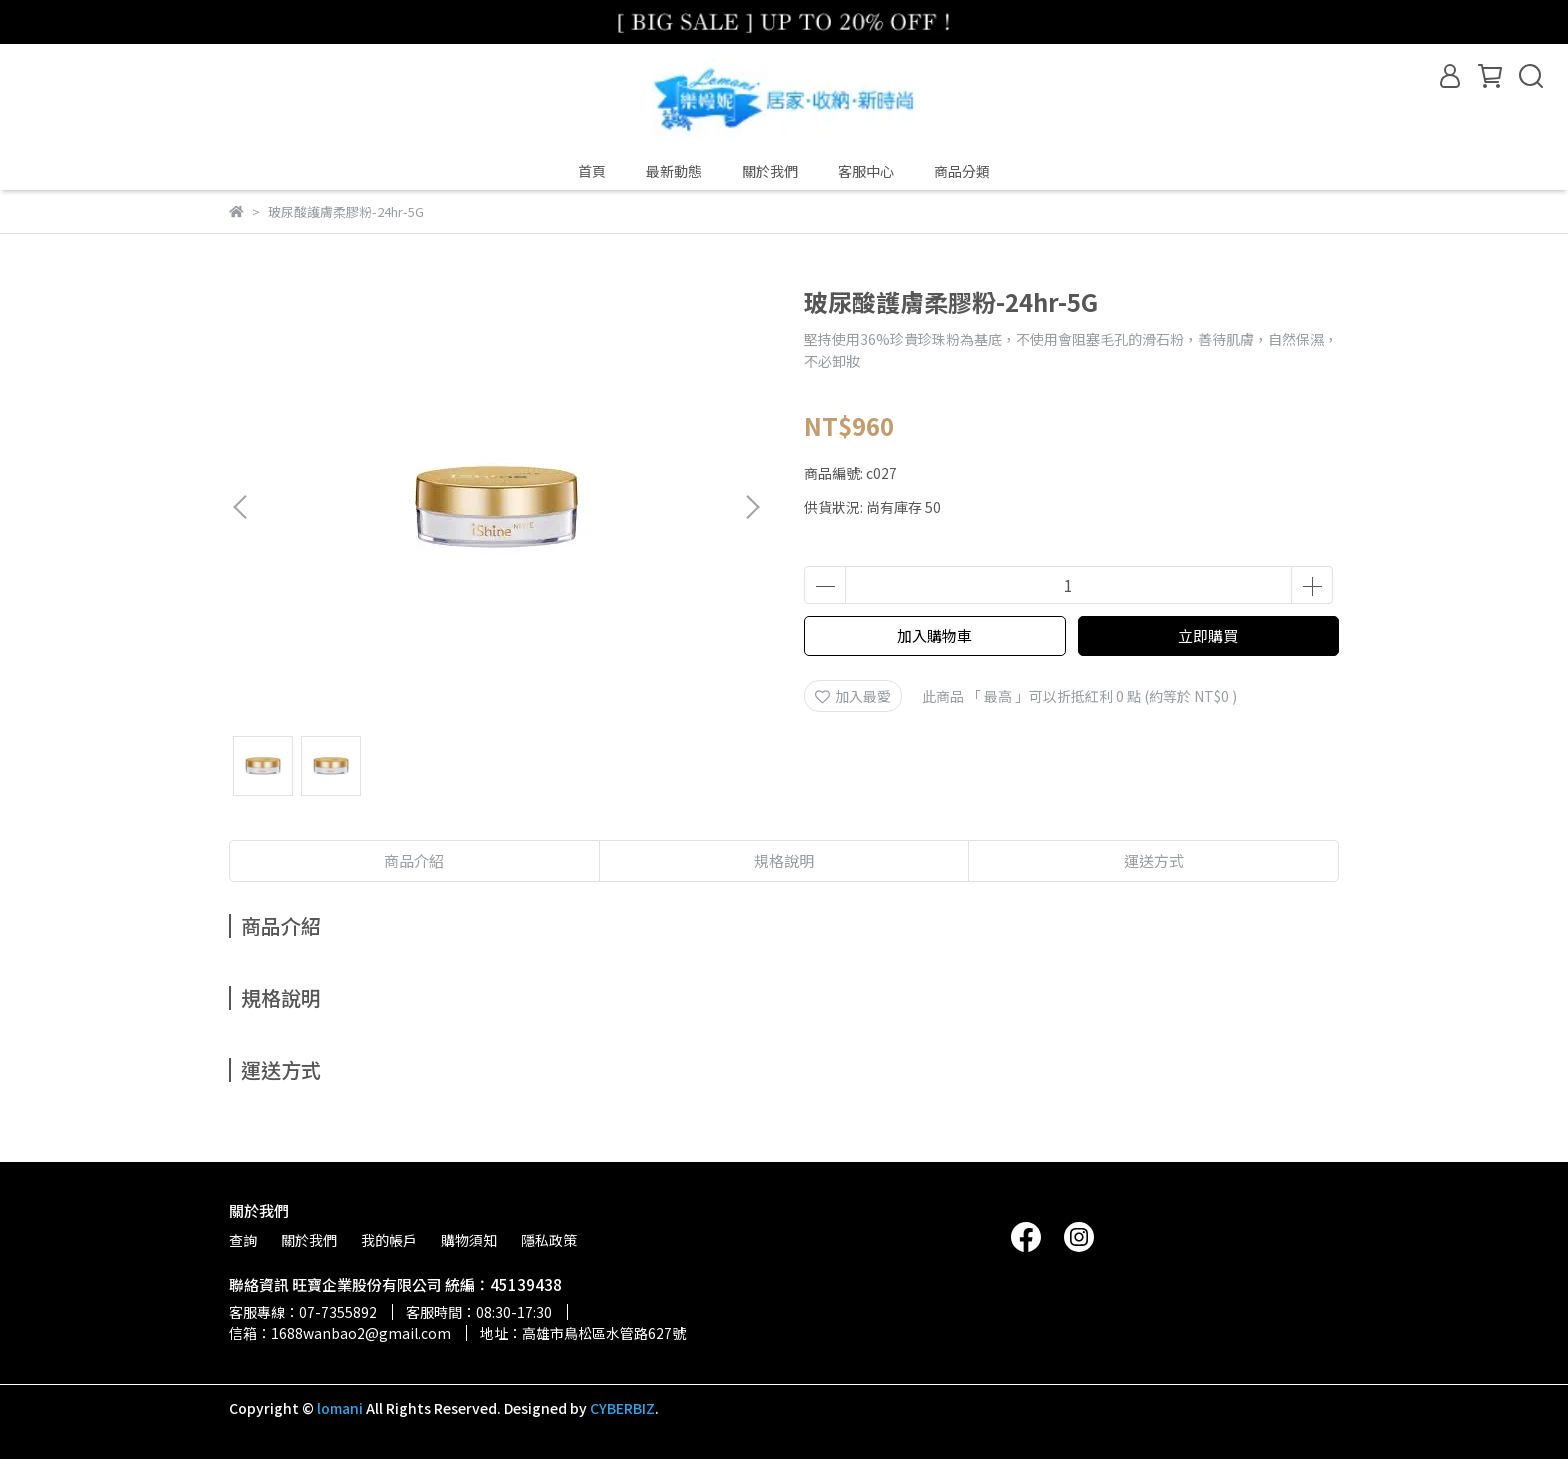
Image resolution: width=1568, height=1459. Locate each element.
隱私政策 (549, 1240)
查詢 (243, 1240)
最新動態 (674, 171)
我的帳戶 (389, 1240)
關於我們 (770, 171)
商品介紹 (414, 860)
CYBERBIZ (622, 1408)
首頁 (592, 171)
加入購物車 (934, 635)
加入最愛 (853, 696)
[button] (752, 507)
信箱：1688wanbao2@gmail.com (340, 1333)
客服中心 (866, 171)
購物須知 (469, 1240)
